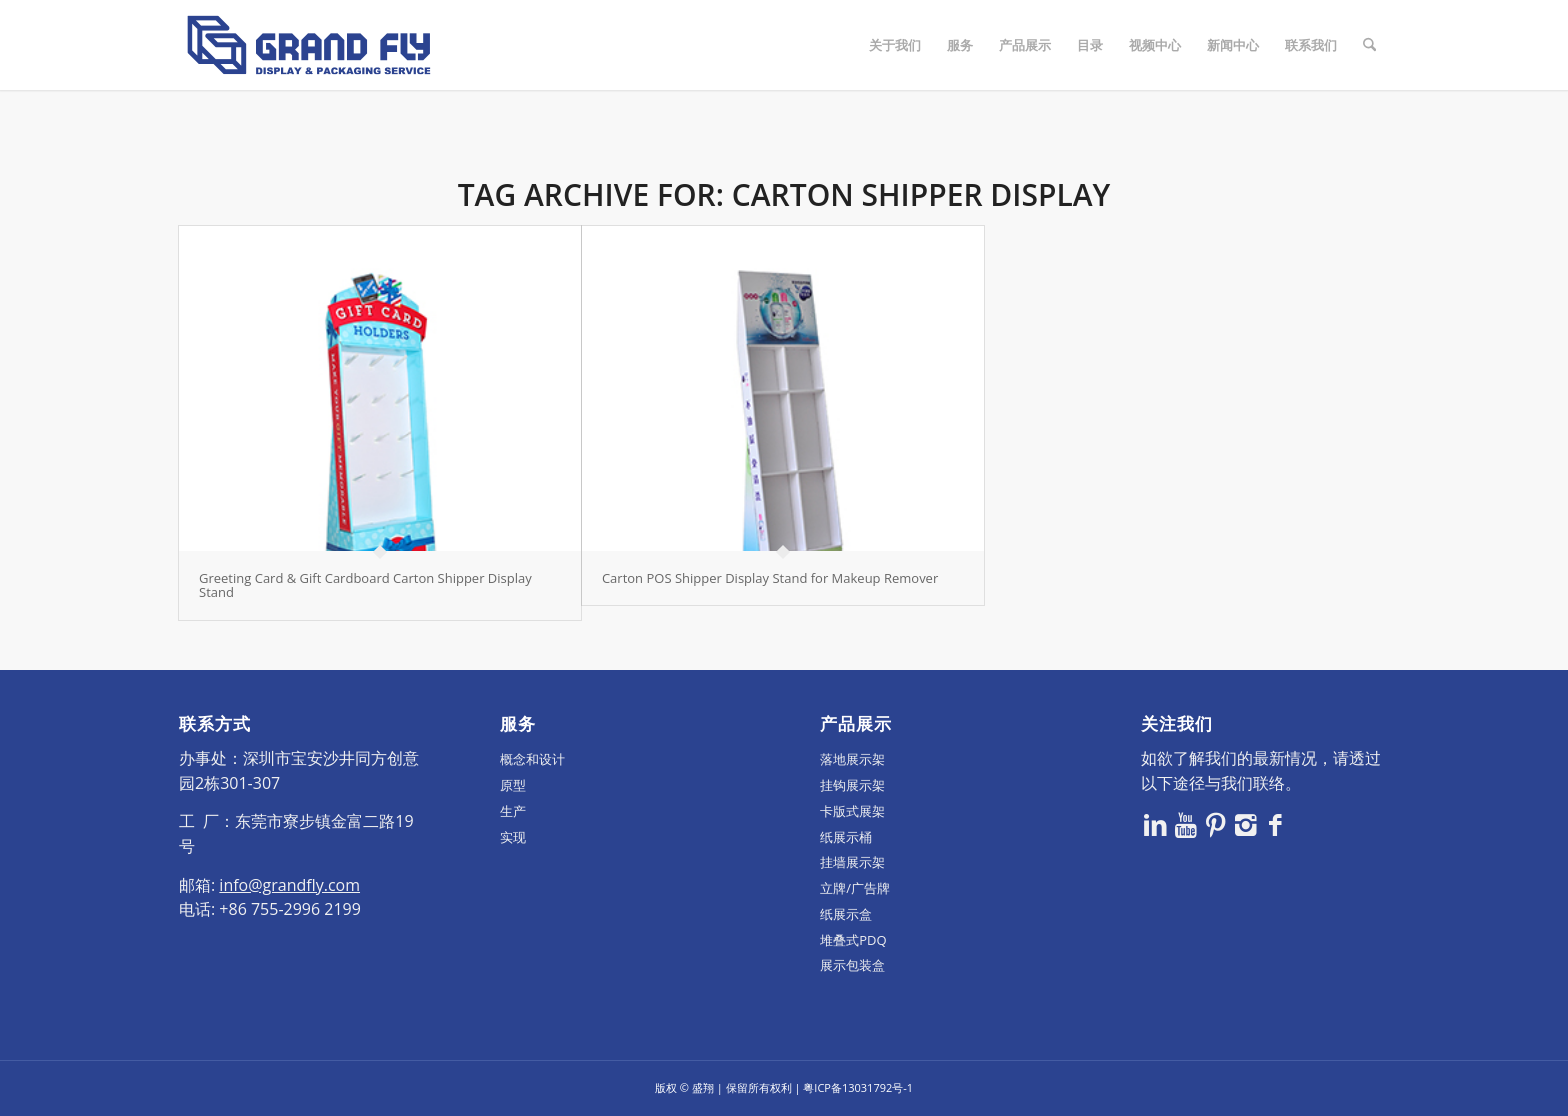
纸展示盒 (846, 914)
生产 (513, 811)
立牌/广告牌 (855, 888)
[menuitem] (895, 45)
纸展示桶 (846, 837)
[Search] (1369, 45)
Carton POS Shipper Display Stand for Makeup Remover (770, 578)
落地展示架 (852, 759)
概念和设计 (532, 759)
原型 (513, 785)
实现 (513, 837)
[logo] (309, 45)
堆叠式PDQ (853, 940)
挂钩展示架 (852, 785)
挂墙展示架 (852, 862)
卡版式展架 (852, 811)
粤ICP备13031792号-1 (858, 1087)
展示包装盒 (852, 965)
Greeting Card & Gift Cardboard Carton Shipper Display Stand (365, 585)
